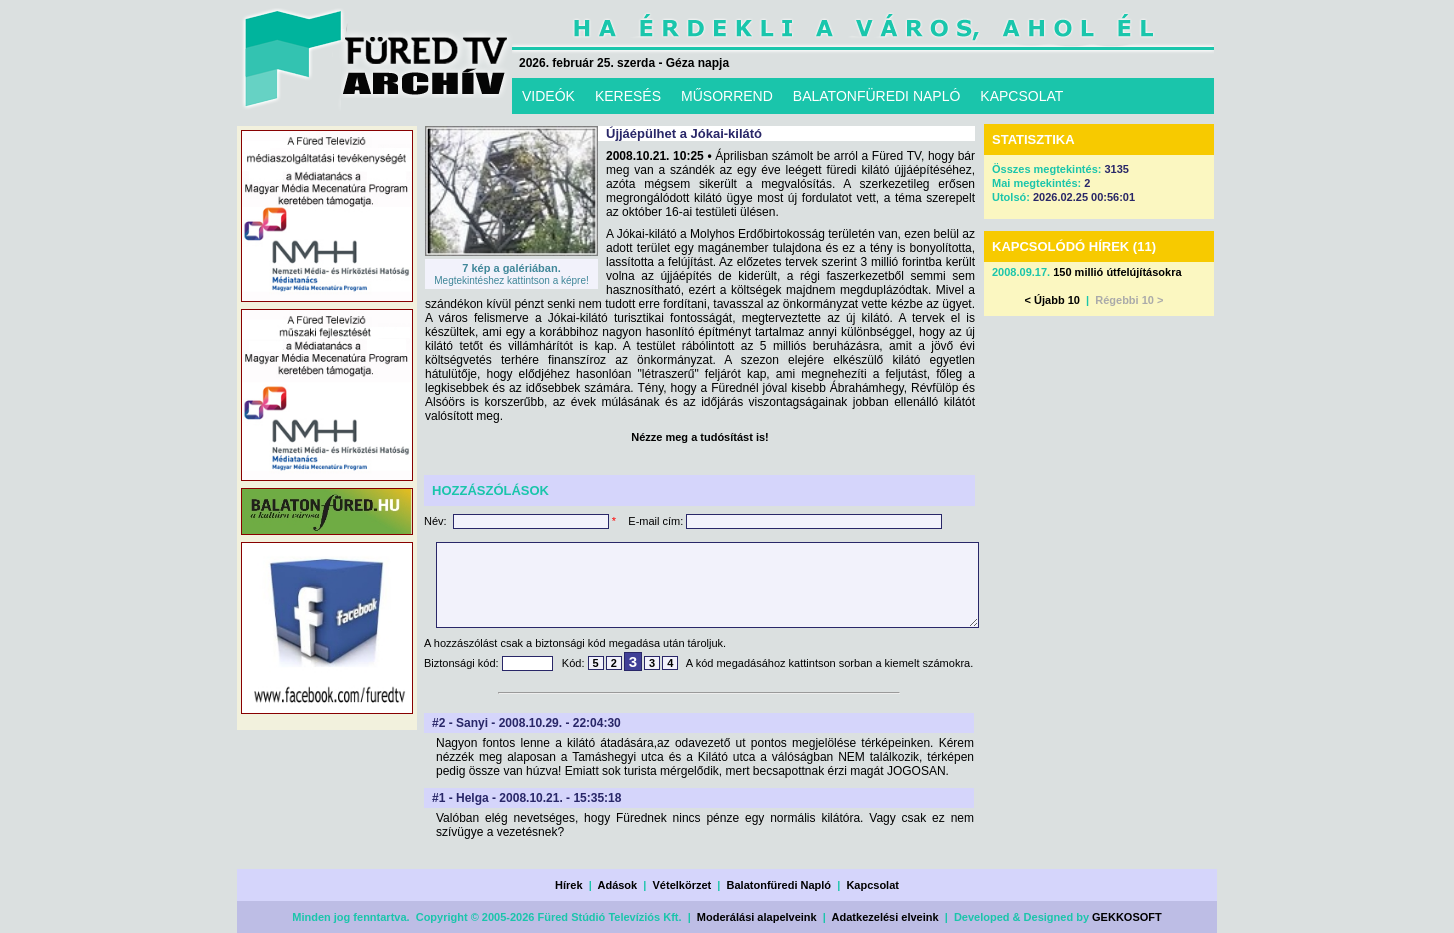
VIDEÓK (548, 96)
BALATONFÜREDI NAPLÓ (877, 96)
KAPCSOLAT (1021, 96)
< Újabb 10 (1052, 300)
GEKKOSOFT (1127, 917)
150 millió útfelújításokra (1117, 272)
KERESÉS (628, 96)
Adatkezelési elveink (885, 917)
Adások (617, 885)
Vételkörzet (682, 885)
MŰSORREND (727, 96)
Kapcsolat (872, 885)
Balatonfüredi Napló (779, 885)
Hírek (569, 885)
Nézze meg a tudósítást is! (700, 437)
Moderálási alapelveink (757, 917)
